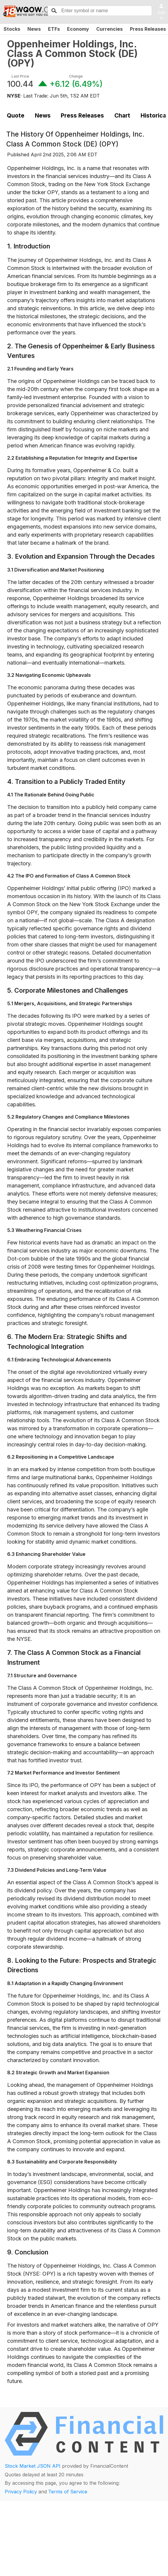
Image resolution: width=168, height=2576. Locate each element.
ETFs (54, 29)
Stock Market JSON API (32, 2466)
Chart (122, 115)
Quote (15, 115)
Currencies (109, 29)
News (34, 29)
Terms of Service (67, 2492)
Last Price (20, 76)
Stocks (12, 29)
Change (76, 76)
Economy (78, 29)
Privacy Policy (21, 2492)
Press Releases (82, 115)
